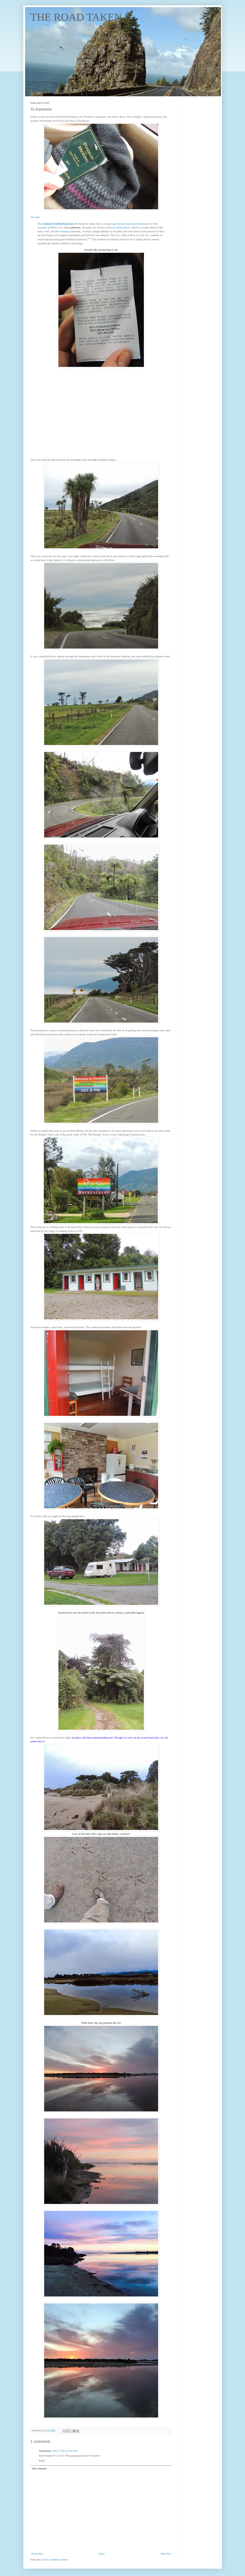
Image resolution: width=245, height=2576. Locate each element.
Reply (42, 2460)
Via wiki (35, 217)
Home (102, 2553)
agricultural (119, 223)
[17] (89, 238)
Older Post (165, 2553)
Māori (54, 227)
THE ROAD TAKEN (76, 17)
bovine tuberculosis (119, 227)
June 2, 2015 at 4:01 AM (65, 2451)
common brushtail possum (57, 223)
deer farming (62, 231)
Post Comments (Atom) (56, 2559)
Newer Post (37, 2553)
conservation (137, 223)
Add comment (39, 2468)
